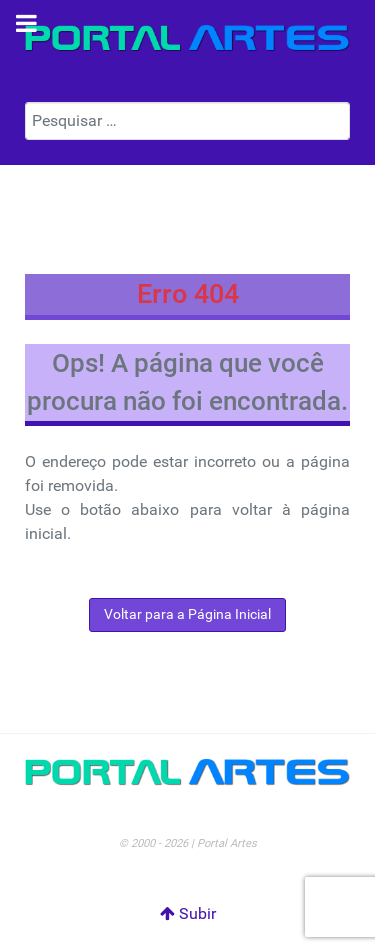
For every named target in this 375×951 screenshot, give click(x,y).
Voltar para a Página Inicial (187, 614)
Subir (188, 913)
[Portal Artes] (187, 38)
